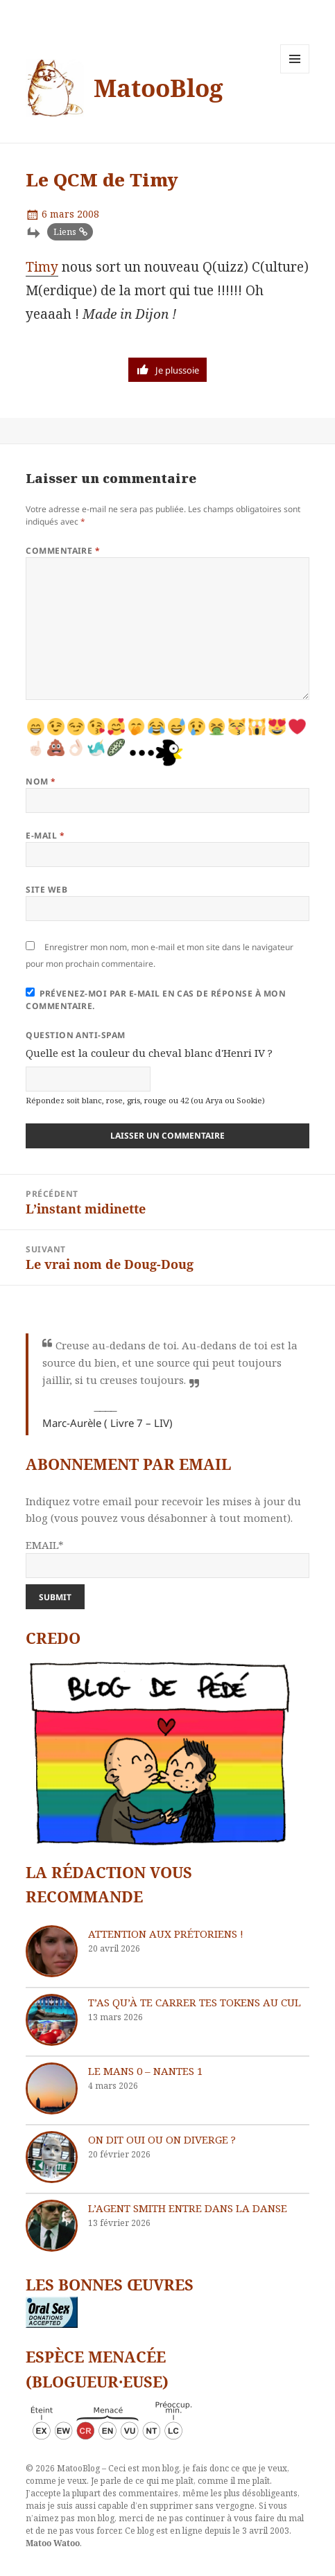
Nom (40, 781)
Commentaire (63, 551)
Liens (64, 232)
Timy (42, 267)
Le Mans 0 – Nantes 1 (145, 2071)
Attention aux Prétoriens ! (165, 1933)
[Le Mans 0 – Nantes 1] (52, 2088)
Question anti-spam (76, 1035)
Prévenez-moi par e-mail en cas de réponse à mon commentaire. (156, 1000)
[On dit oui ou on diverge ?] (52, 2157)
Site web (46, 889)
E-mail (45, 835)
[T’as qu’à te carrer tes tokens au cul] (52, 2020)
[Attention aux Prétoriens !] (52, 1951)
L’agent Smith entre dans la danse (187, 2208)
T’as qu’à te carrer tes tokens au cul (194, 2002)
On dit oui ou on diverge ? (162, 2139)
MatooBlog (158, 87)
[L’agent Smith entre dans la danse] (52, 2226)
